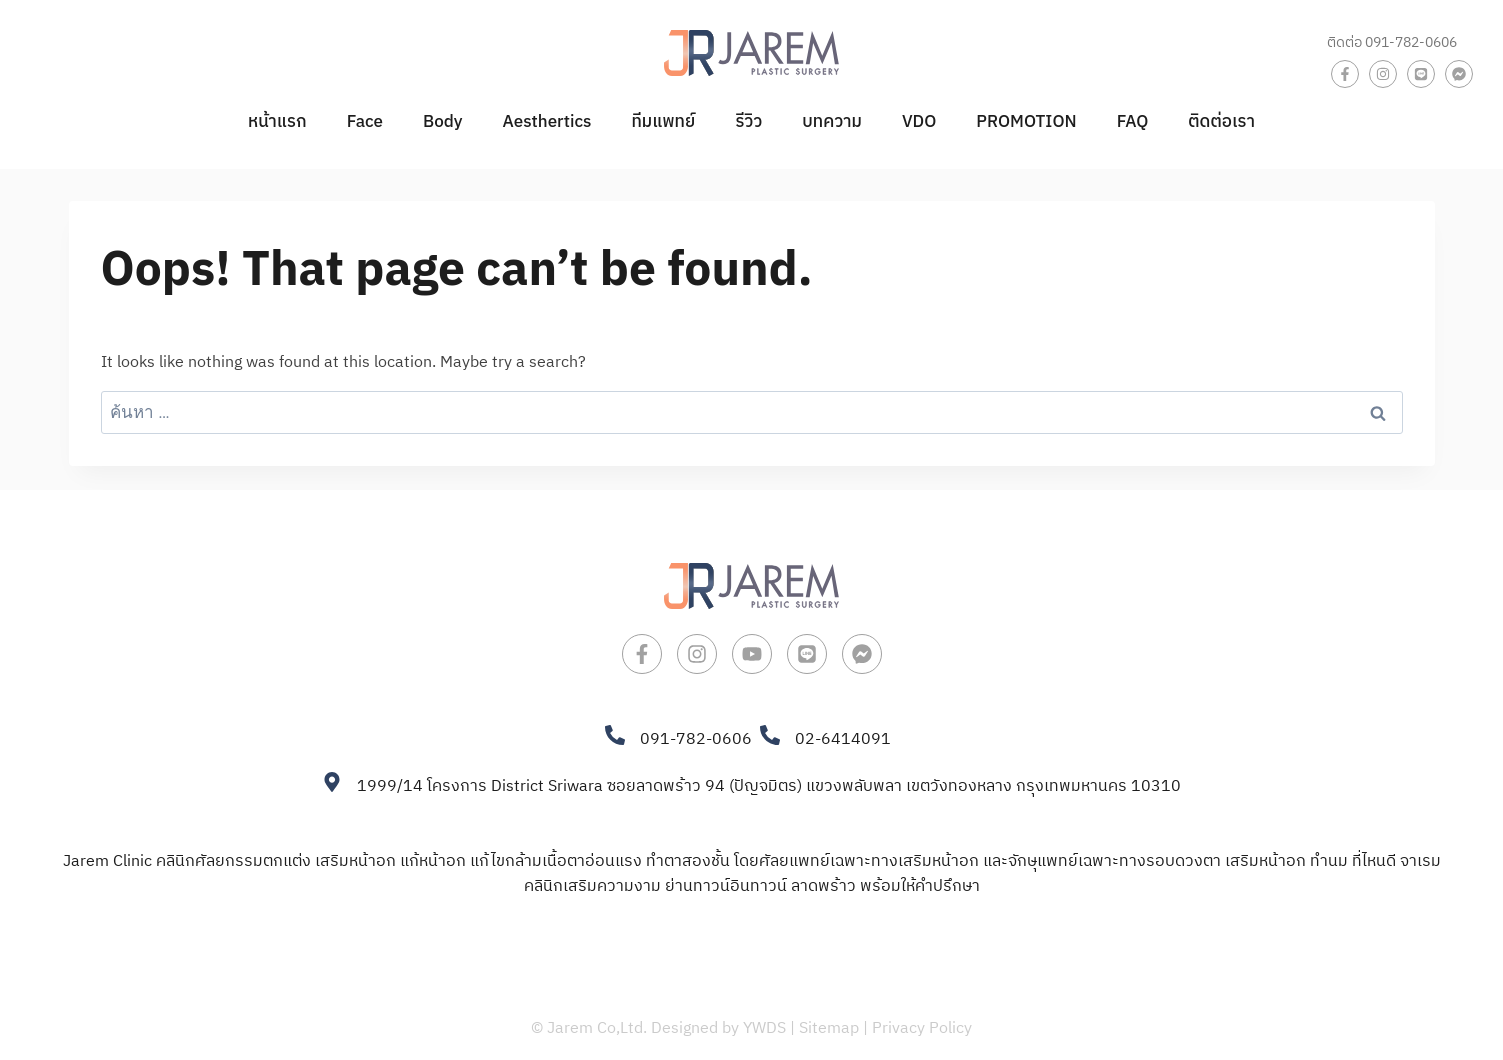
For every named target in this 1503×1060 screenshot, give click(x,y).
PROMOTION (1026, 122)
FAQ (1133, 122)
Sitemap (829, 1028)
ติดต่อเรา (1221, 122)
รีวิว (748, 122)
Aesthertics (547, 122)
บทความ (832, 122)
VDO (919, 122)
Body (443, 122)
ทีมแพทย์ (663, 122)
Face (365, 122)
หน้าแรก (277, 122)
